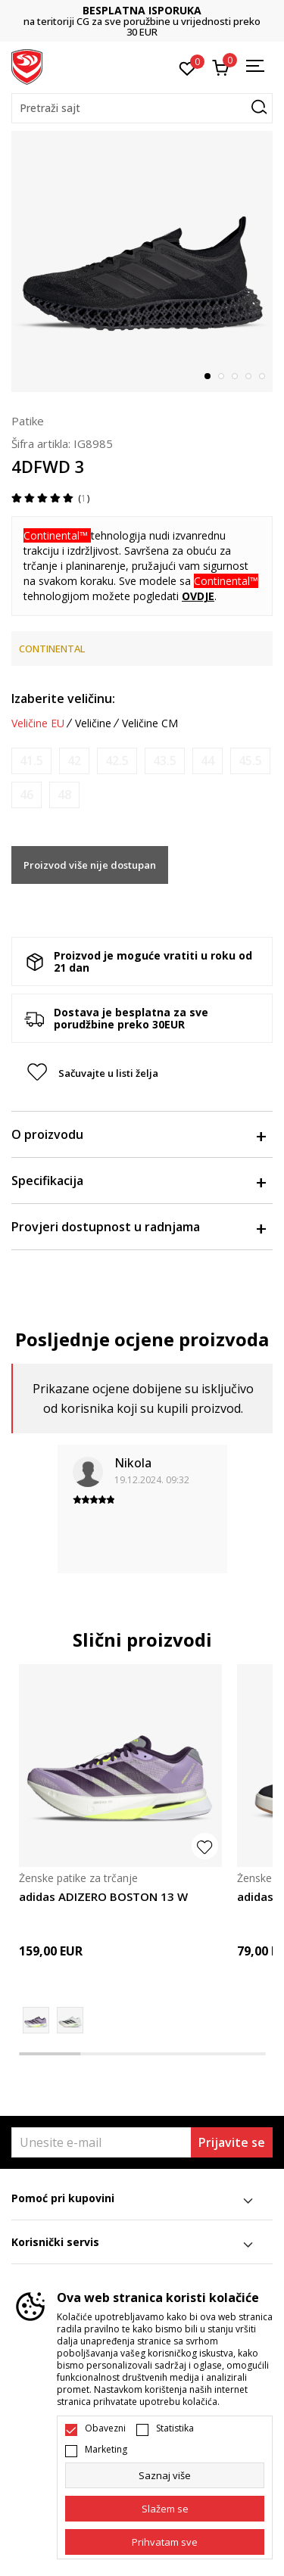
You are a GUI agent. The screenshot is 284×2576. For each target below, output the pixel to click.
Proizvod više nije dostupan (89, 865)
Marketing (106, 2449)
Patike (27, 420)
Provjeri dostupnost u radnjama (138, 1226)
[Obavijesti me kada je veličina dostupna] (31, 761)
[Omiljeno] (187, 67)
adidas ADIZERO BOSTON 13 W (103, 1896)
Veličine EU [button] (37, 723)
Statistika (175, 2428)
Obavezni (105, 2428)
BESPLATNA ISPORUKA (142, 10)
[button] (142, 108)
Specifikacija (138, 1180)
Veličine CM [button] (150, 723)
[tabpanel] (142, 261)
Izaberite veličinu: (63, 698)
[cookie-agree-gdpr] (164, 2509)
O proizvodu (138, 1134)
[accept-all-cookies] (164, 2542)
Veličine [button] (93, 723)
